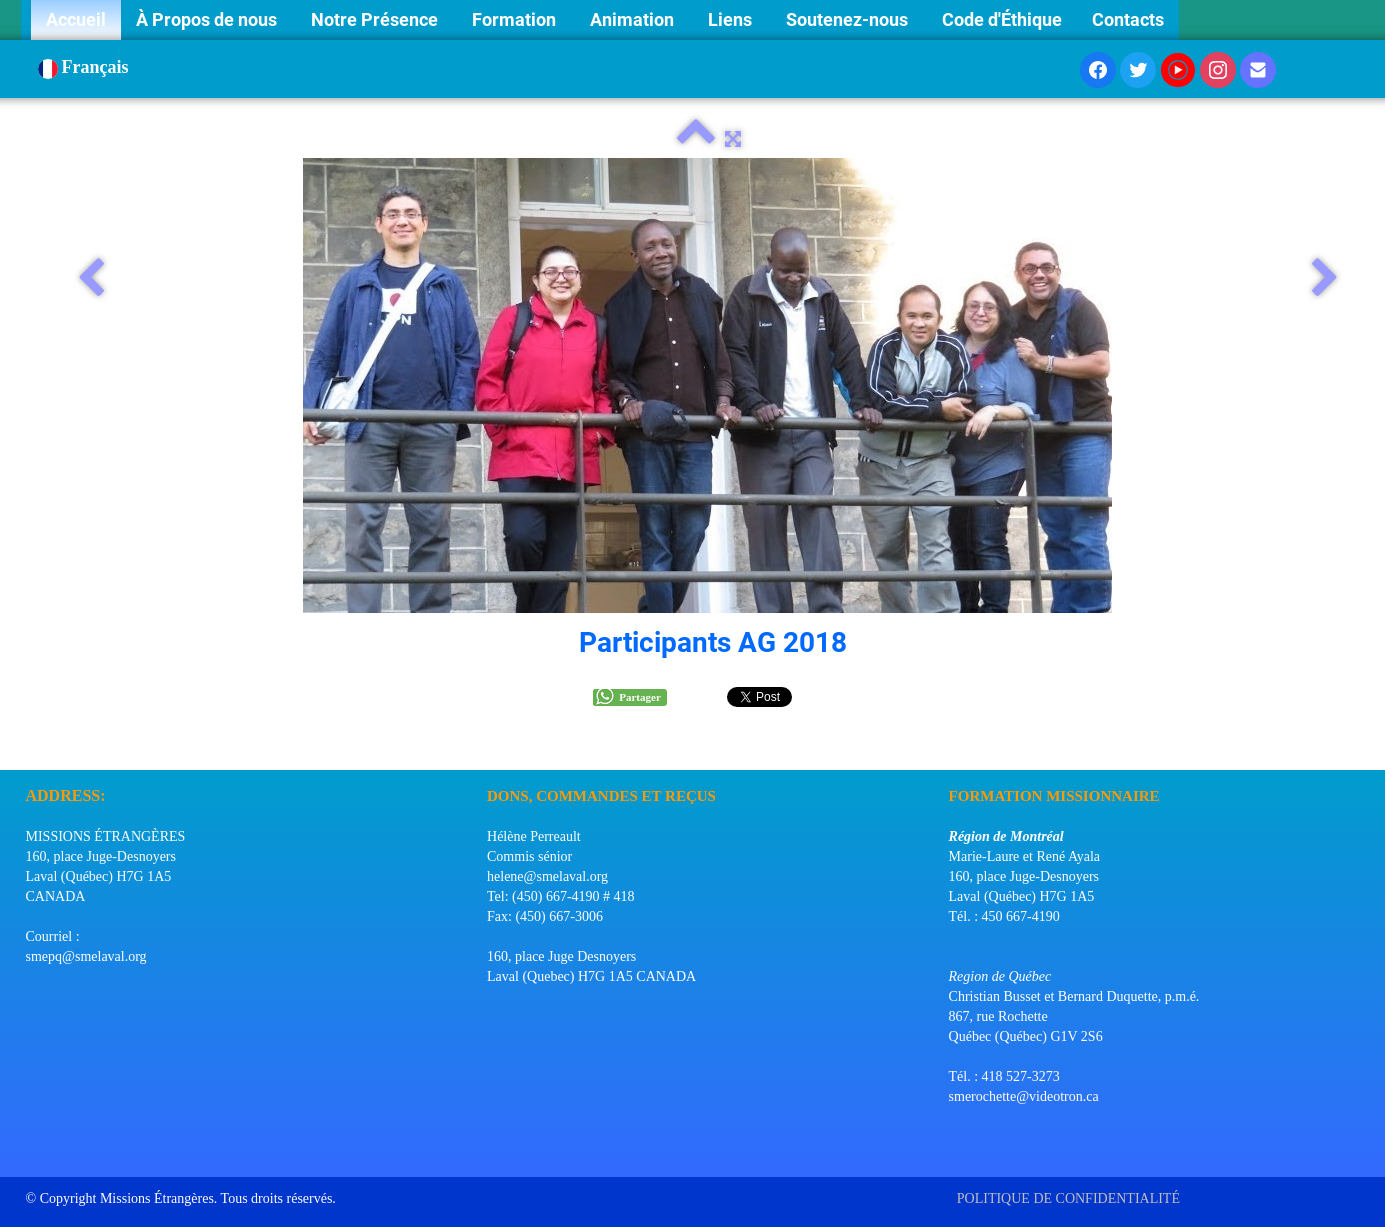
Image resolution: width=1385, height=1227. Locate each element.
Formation (516, 19)
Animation (634, 19)
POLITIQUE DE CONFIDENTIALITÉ (1070, 1198)
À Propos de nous (208, 19)
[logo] (33, 745)
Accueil (76, 19)
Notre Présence (376, 19)
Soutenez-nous (849, 19)
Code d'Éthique (1002, 19)
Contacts (1128, 19)
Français (86, 67)
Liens (732, 19)
